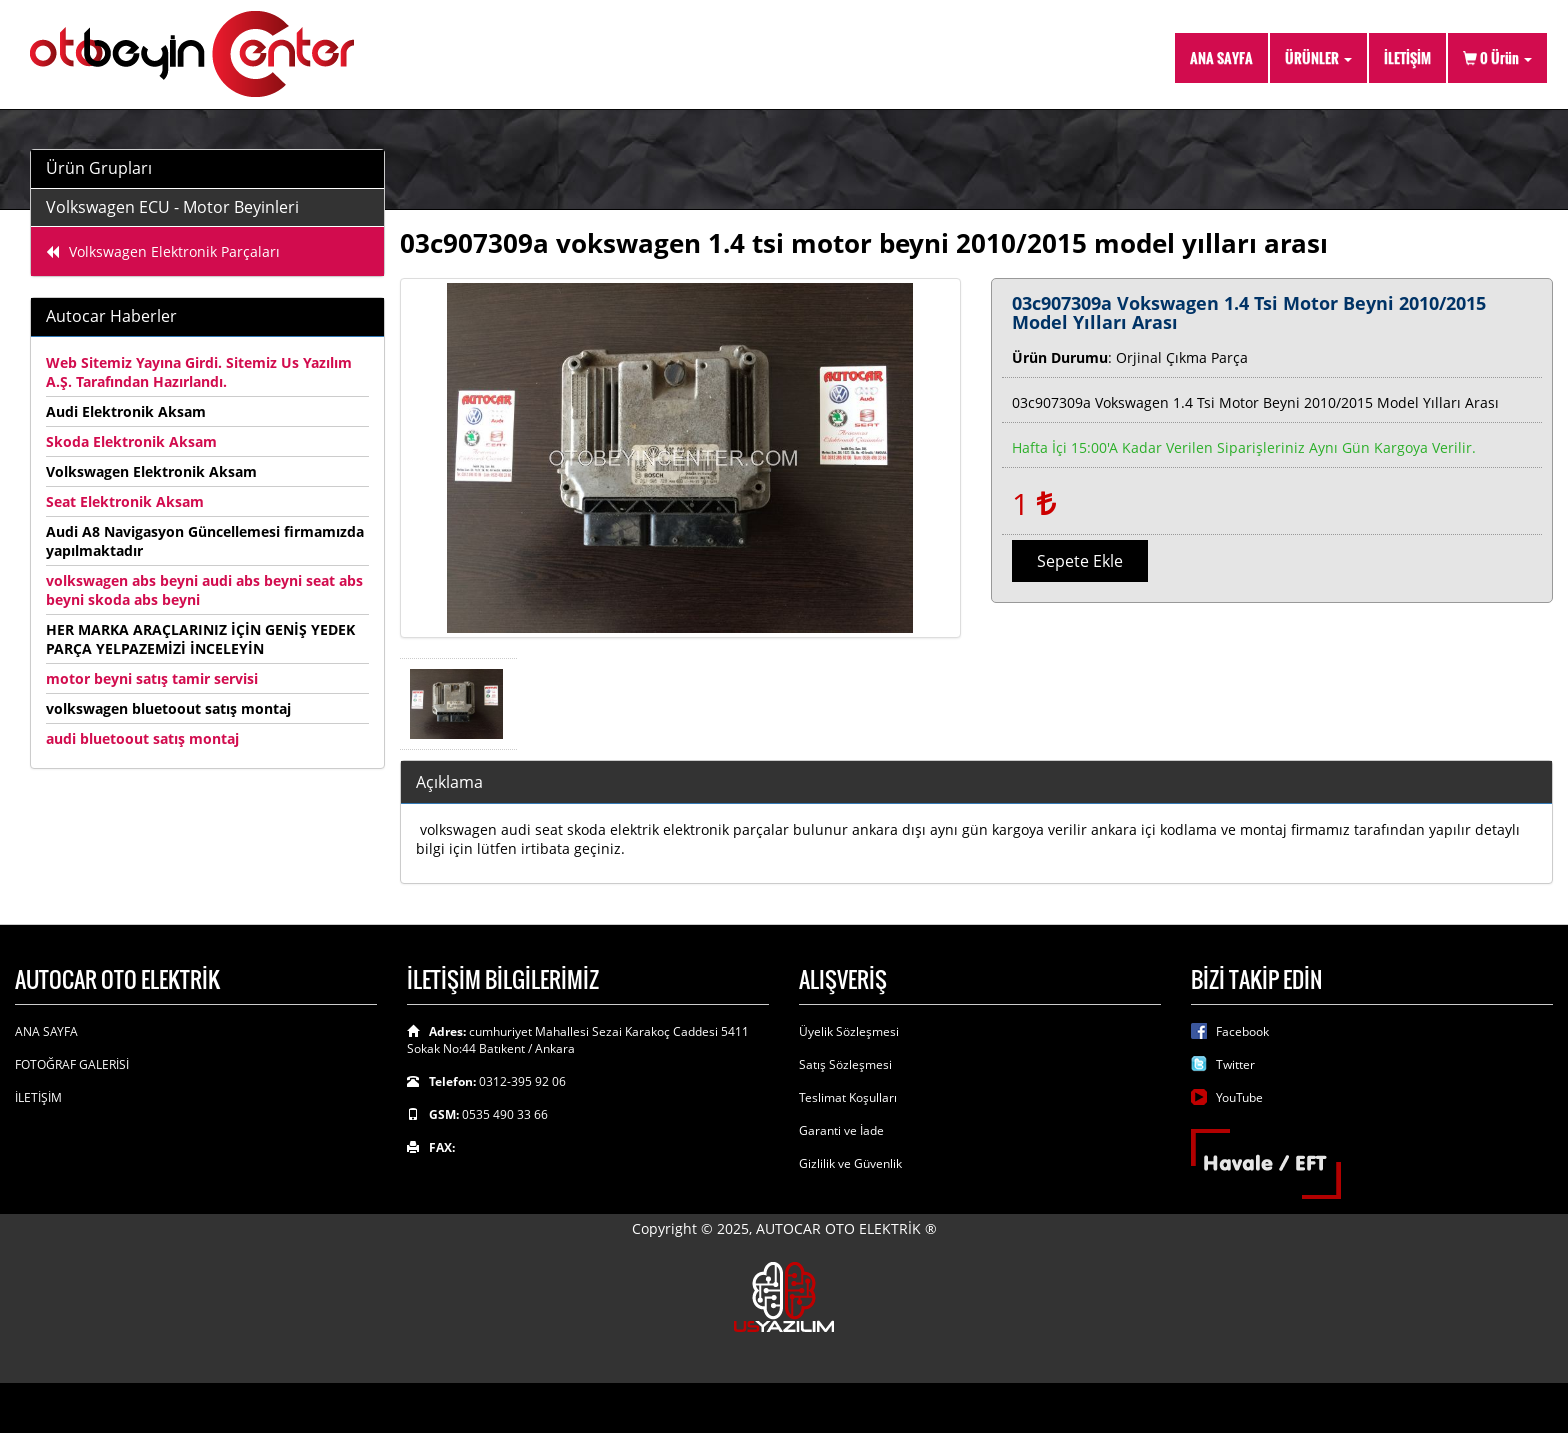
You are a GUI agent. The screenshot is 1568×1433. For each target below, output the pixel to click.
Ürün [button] (1497, 57)
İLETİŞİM (1407, 57)
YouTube (1239, 1097)
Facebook (1242, 1031)
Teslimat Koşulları (848, 1097)
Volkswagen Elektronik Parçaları (163, 251)
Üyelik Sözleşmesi (849, 1031)
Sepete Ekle (1080, 561)
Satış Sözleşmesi (845, 1064)
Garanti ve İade (841, 1130)
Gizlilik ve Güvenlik (850, 1163)
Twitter (1235, 1064)
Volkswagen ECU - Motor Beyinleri (172, 207)
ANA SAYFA (1221, 57)
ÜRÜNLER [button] (1318, 57)
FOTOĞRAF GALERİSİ (72, 1064)
